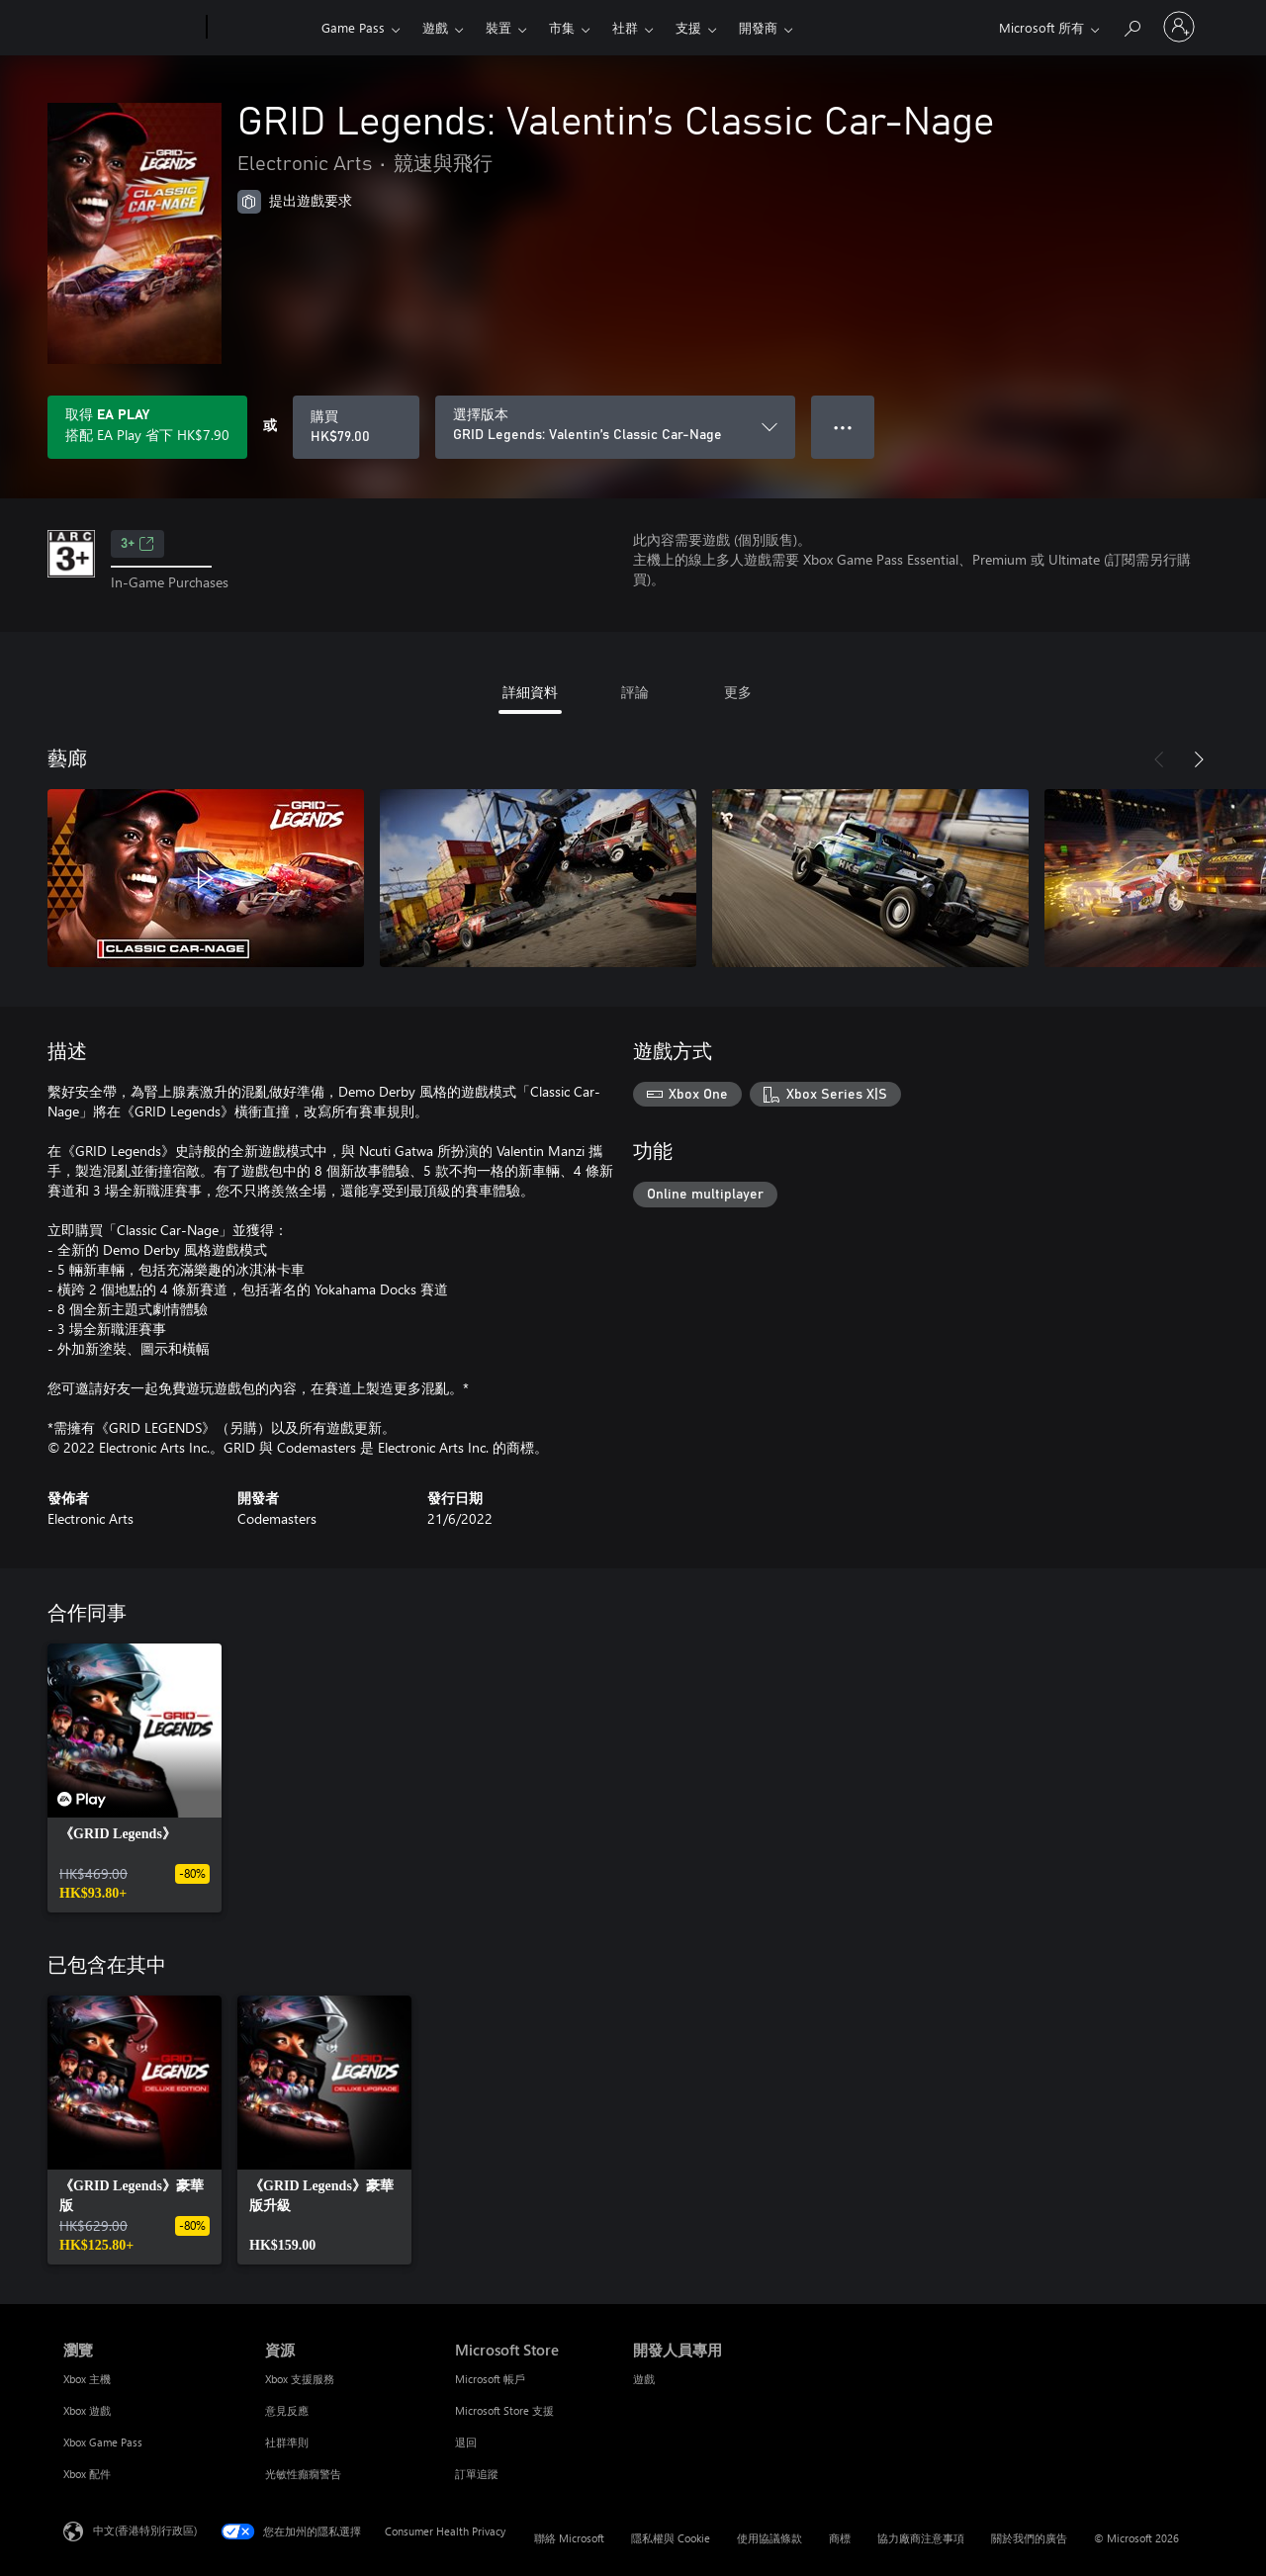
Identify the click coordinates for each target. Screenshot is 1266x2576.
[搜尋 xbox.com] (1131, 25)
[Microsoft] (131, 27)
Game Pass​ (353, 27)
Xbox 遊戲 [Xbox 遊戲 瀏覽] (87, 2410)
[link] (134, 1777)
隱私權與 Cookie (670, 2538)
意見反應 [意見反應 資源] (287, 2410)
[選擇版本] (615, 427)
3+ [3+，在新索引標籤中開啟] (137, 544)
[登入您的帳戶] (1179, 26)
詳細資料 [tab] (530, 691)
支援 (688, 27)
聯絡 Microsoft (569, 2538)
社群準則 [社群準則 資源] (287, 2442)
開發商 (758, 27)
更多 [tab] (738, 691)
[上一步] (1159, 759)
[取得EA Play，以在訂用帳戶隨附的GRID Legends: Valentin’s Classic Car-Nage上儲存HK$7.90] (147, 427)
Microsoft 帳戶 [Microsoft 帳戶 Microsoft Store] (490, 2378)
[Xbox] (262, 27)
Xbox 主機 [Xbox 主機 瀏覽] (87, 2378)
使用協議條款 (769, 2538)
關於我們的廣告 (1029, 2538)
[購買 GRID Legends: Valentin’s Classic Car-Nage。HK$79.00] (356, 427)
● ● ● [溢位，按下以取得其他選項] (843, 426)
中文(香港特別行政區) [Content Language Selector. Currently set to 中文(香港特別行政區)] (145, 2530)
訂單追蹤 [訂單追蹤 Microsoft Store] (476, 2473)
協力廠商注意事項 (920, 2538)
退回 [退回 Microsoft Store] (466, 2442)
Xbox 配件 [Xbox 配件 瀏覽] (87, 2473)
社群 (625, 27)
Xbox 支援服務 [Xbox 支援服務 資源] (299, 2378)
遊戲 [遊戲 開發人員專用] (644, 2378)
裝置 (498, 27)
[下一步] (1199, 759)
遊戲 (435, 27)
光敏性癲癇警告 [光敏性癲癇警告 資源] (303, 2473)
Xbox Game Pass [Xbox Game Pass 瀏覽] (102, 2442)
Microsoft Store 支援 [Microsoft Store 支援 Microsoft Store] (504, 2410)
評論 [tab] (635, 691)
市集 (562, 27)
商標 (840, 2538)
